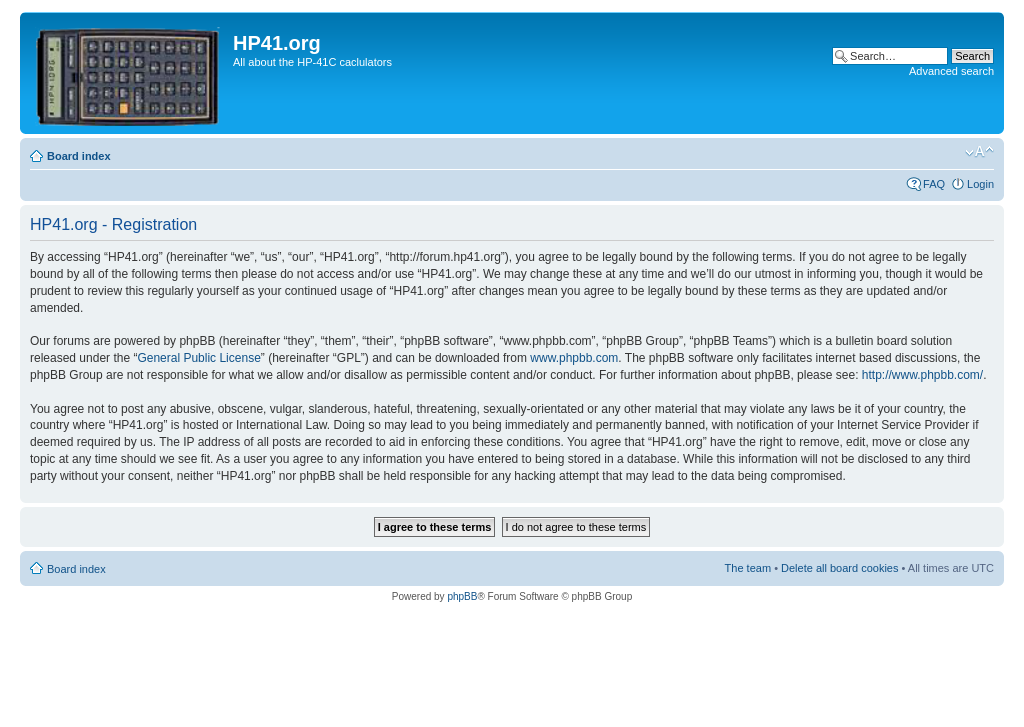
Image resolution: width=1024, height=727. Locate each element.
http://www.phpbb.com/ (922, 375)
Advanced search (951, 71)
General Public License (198, 358)
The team (748, 568)
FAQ (934, 184)
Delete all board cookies (839, 568)
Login (980, 184)
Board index (79, 156)
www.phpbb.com (574, 358)
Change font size (979, 152)
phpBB (462, 596)
